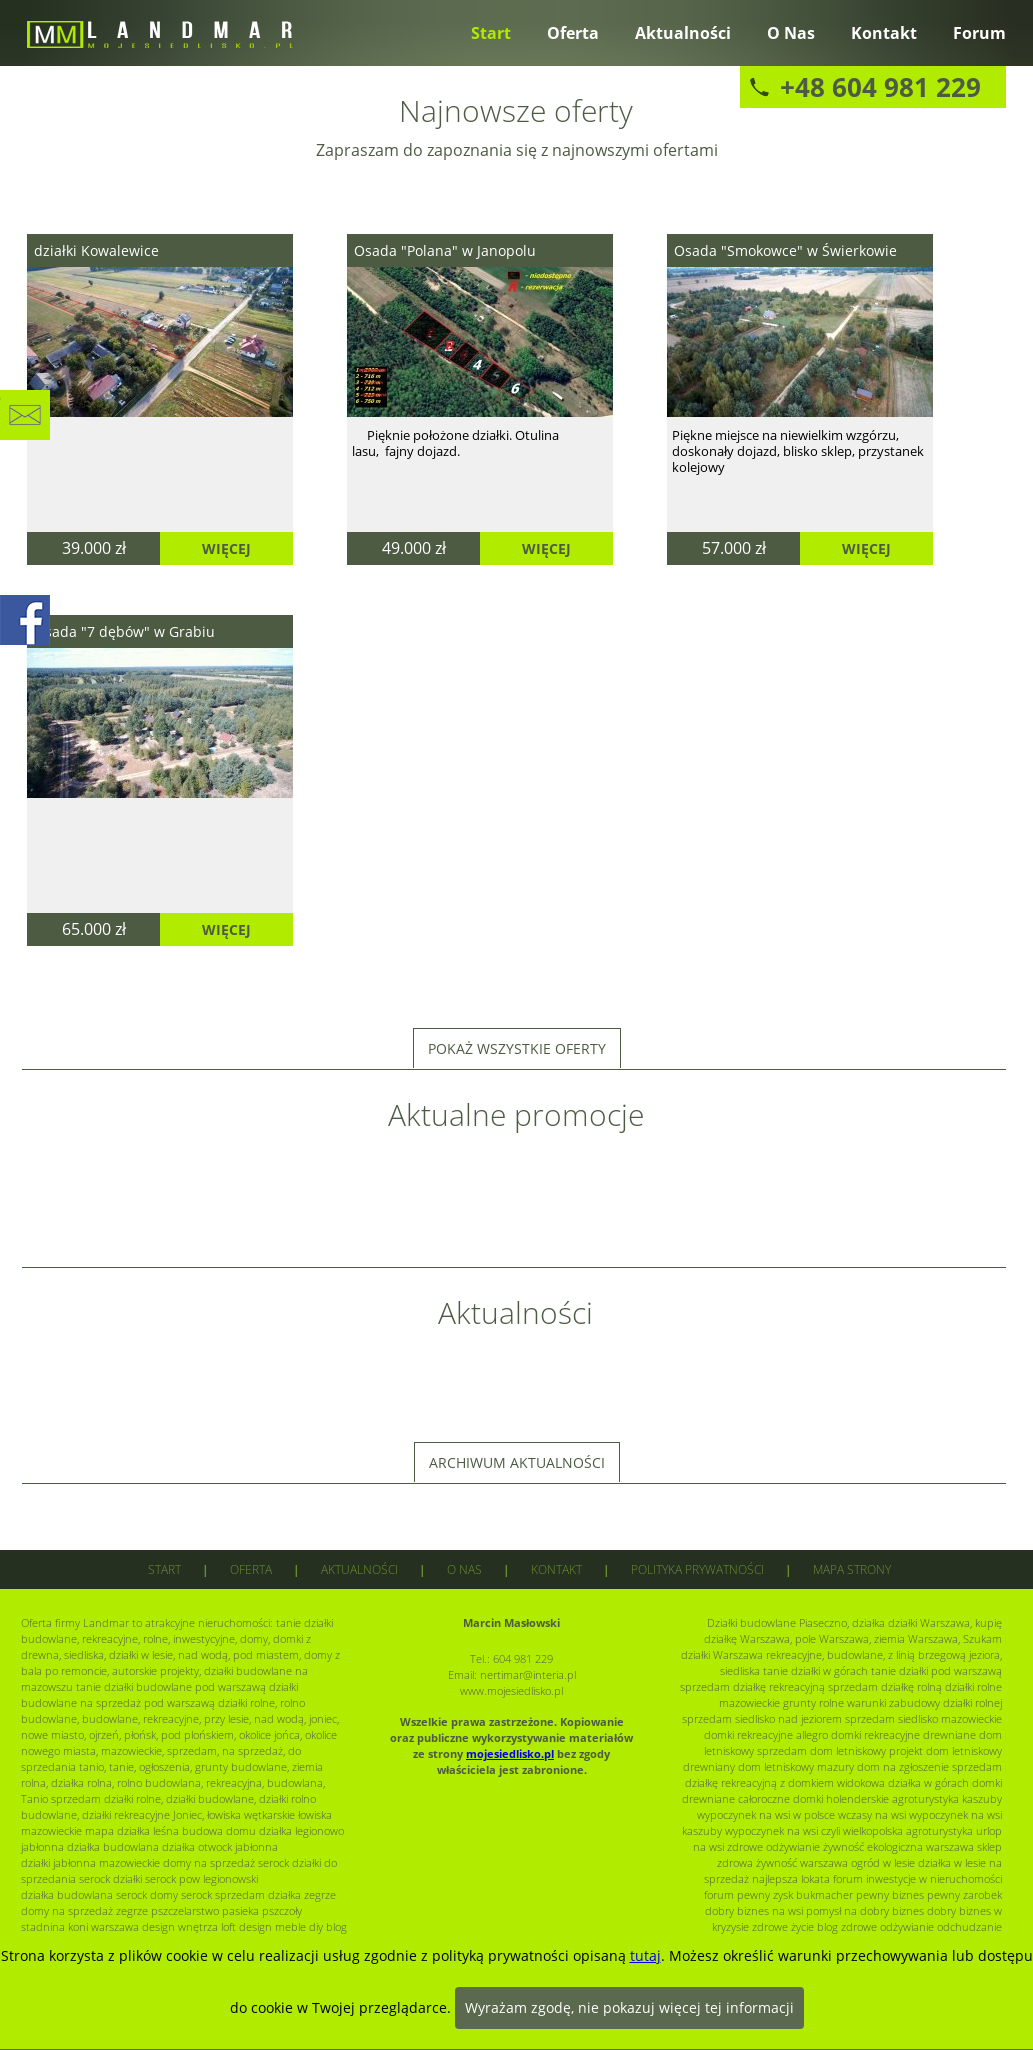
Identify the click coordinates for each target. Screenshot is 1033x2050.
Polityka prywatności (697, 1569)
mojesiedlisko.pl (510, 1753)
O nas (791, 33)
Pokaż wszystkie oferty (517, 1048)
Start (491, 33)
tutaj (645, 1955)
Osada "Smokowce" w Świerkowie (785, 250)
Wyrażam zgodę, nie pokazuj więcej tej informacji (629, 2007)
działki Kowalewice (96, 250)
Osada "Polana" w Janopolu (445, 250)
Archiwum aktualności (517, 1462)
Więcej (226, 548)
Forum (979, 33)
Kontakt (884, 33)
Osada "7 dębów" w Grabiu (124, 631)
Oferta (573, 33)
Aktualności (683, 33)
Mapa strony (852, 1569)
